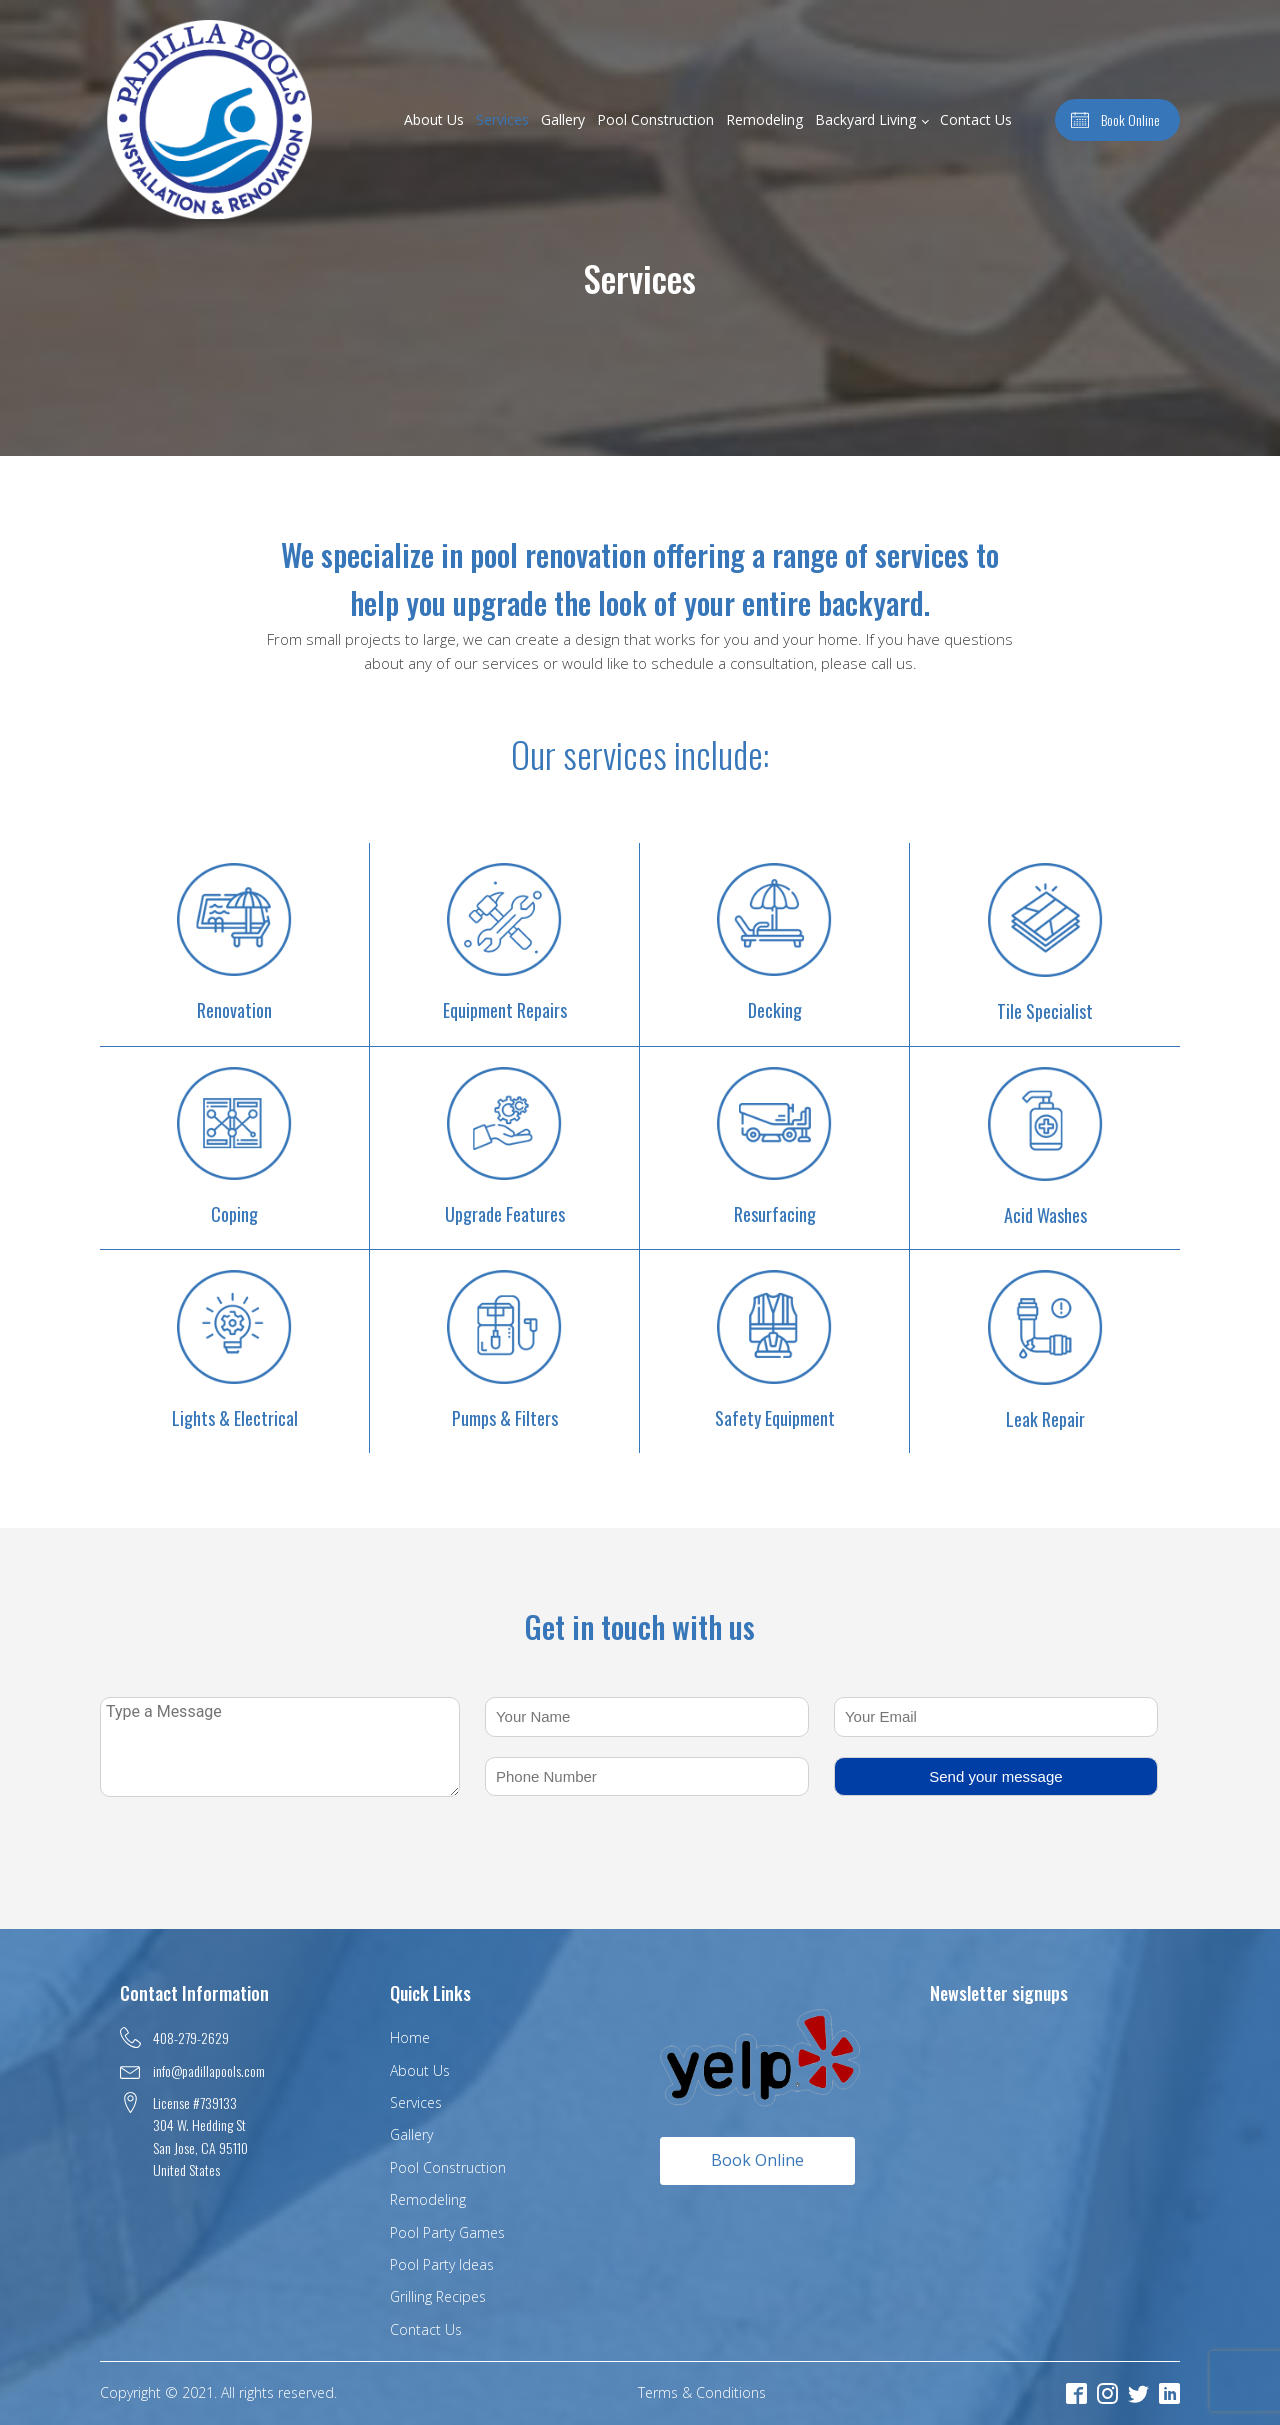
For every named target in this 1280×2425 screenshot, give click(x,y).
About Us (434, 119)
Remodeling (764, 119)
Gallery (563, 119)
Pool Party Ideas (442, 2264)
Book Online (757, 2160)
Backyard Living (865, 119)
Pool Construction (655, 119)
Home (410, 2037)
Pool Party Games (447, 2232)
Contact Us (976, 119)
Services (502, 119)
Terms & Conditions (702, 2392)
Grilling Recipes (438, 2296)
